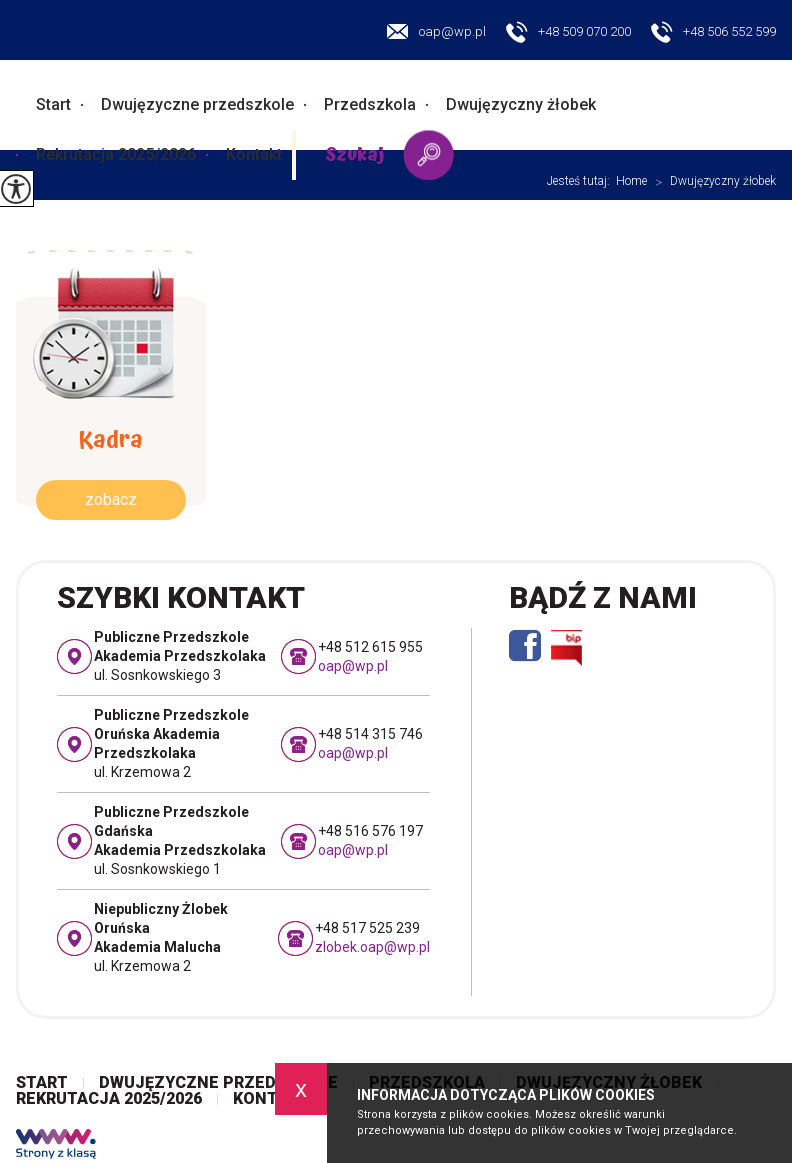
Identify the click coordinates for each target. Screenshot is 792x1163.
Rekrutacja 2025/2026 (116, 154)
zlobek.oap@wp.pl (372, 947)
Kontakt (254, 154)
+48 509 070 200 (568, 33)
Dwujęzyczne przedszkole (197, 104)
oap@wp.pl (436, 31)
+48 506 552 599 (713, 33)
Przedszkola (370, 104)
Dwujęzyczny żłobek (521, 104)
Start (53, 104)
